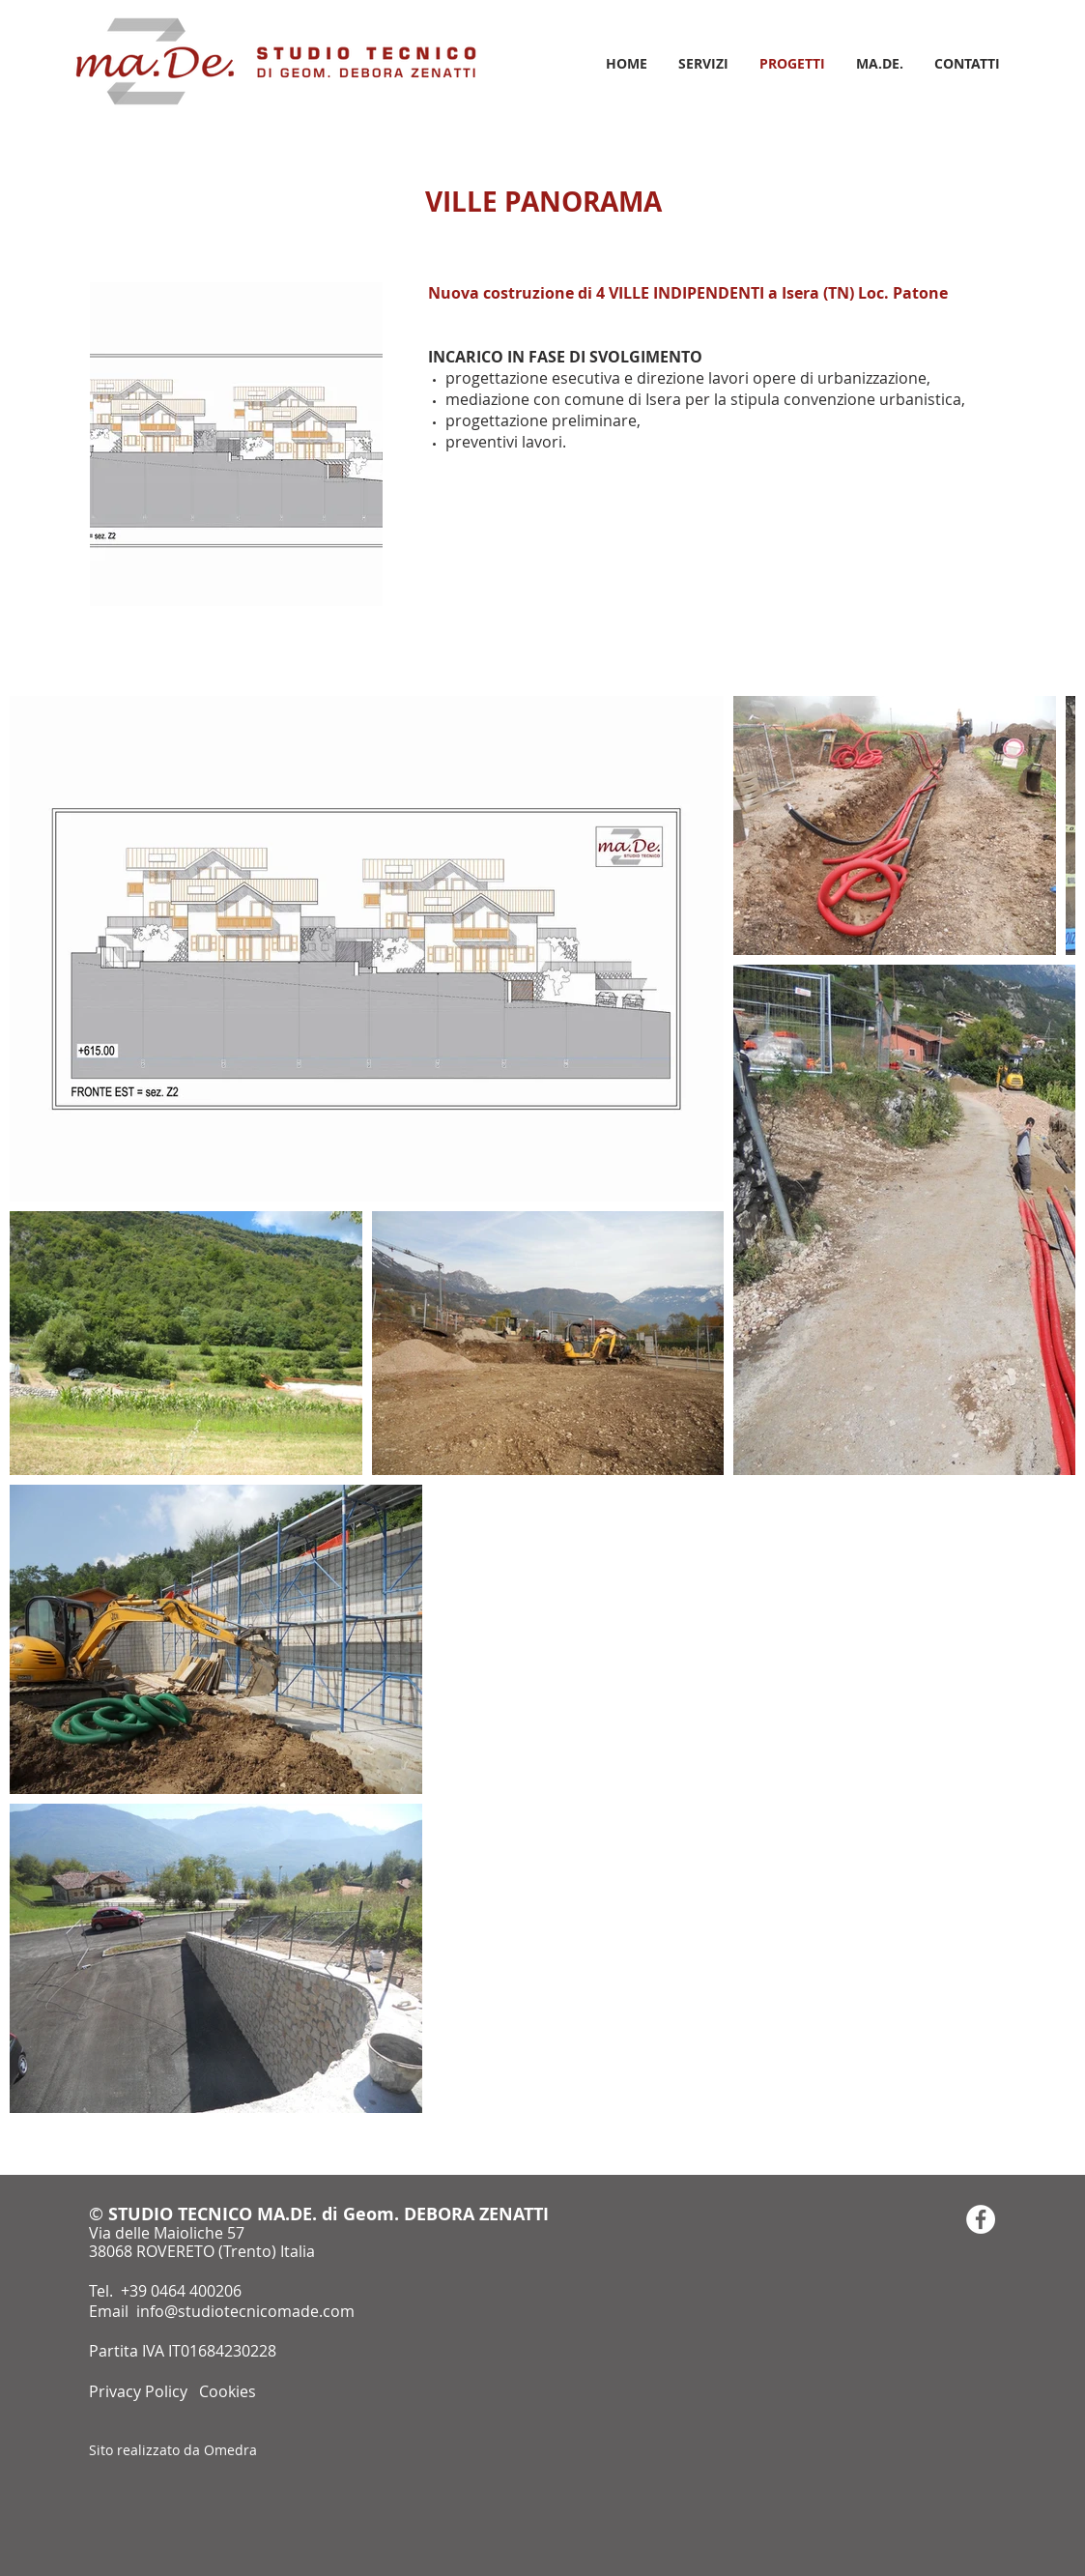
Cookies (227, 2391)
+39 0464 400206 (181, 2290)
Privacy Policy (140, 2391)
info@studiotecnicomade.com (245, 2311)
